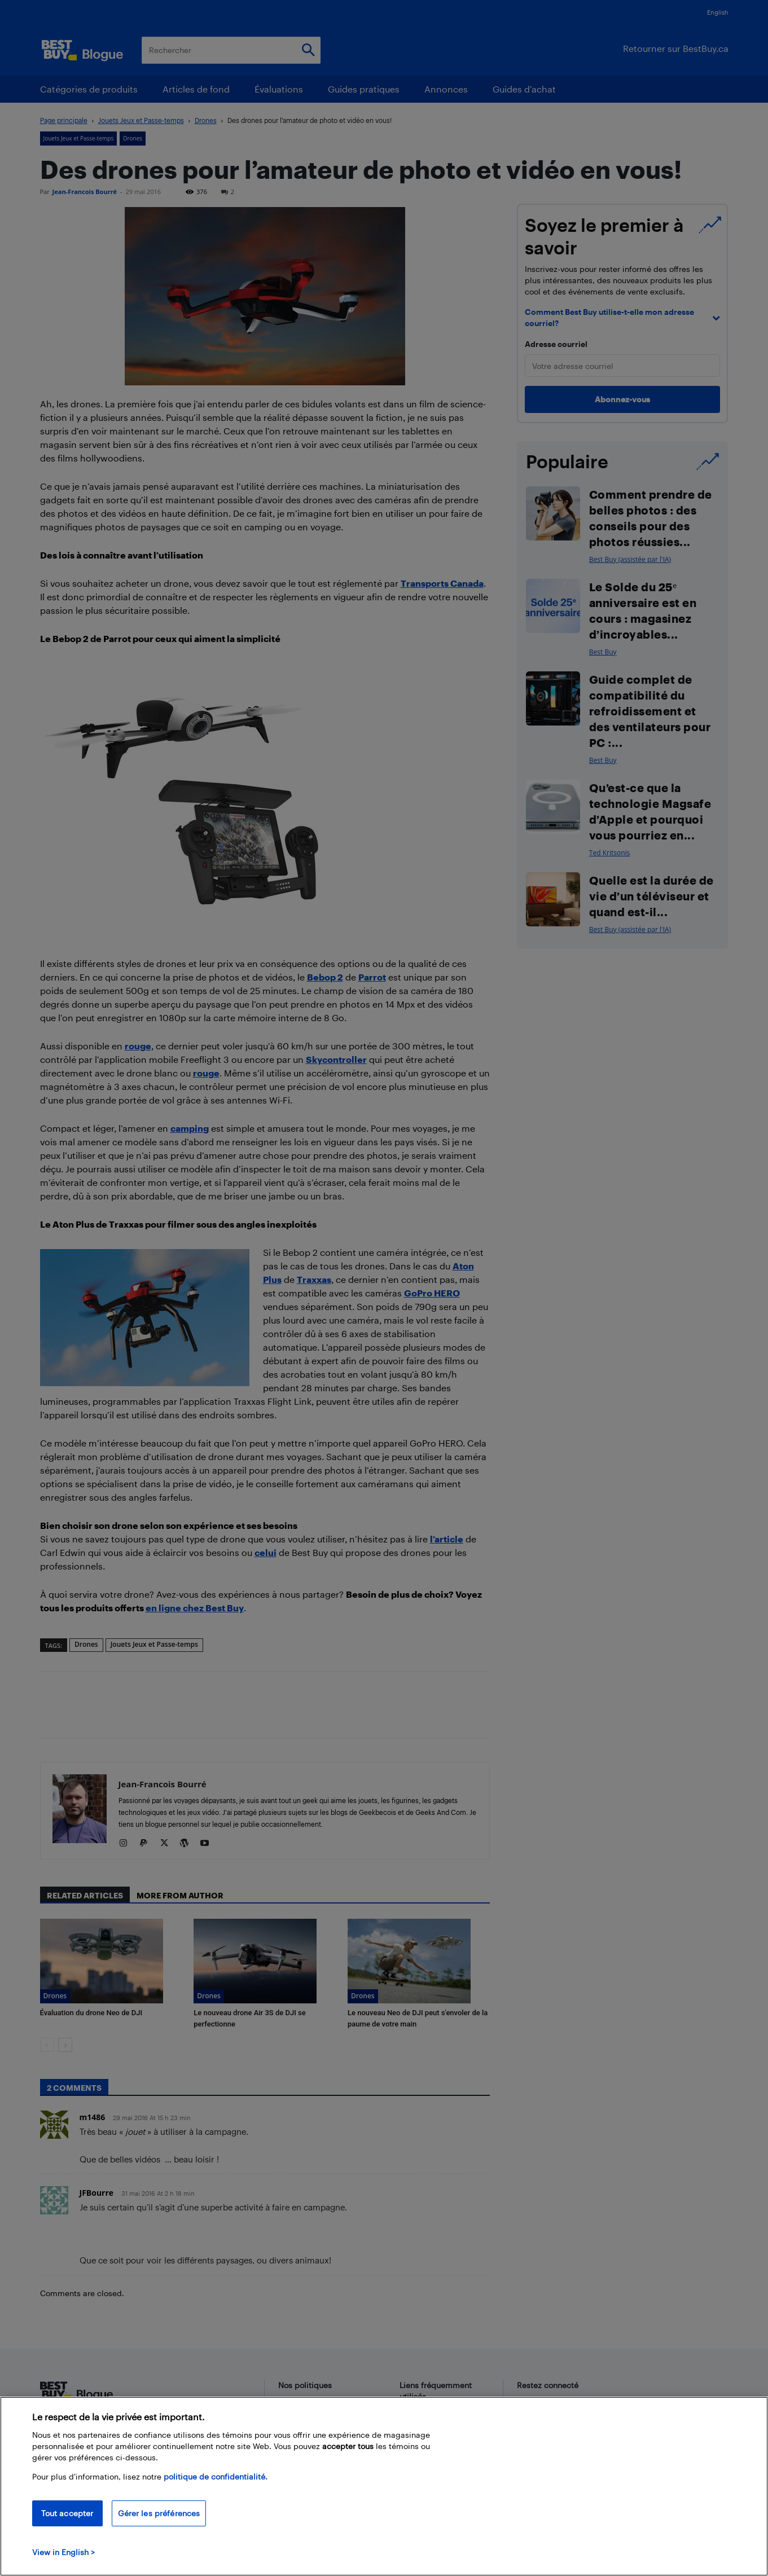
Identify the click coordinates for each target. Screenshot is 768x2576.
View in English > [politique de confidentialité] (63, 2552)
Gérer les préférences (159, 2513)
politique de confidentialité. (215, 2476)
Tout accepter (67, 2513)
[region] (384, 2486)
